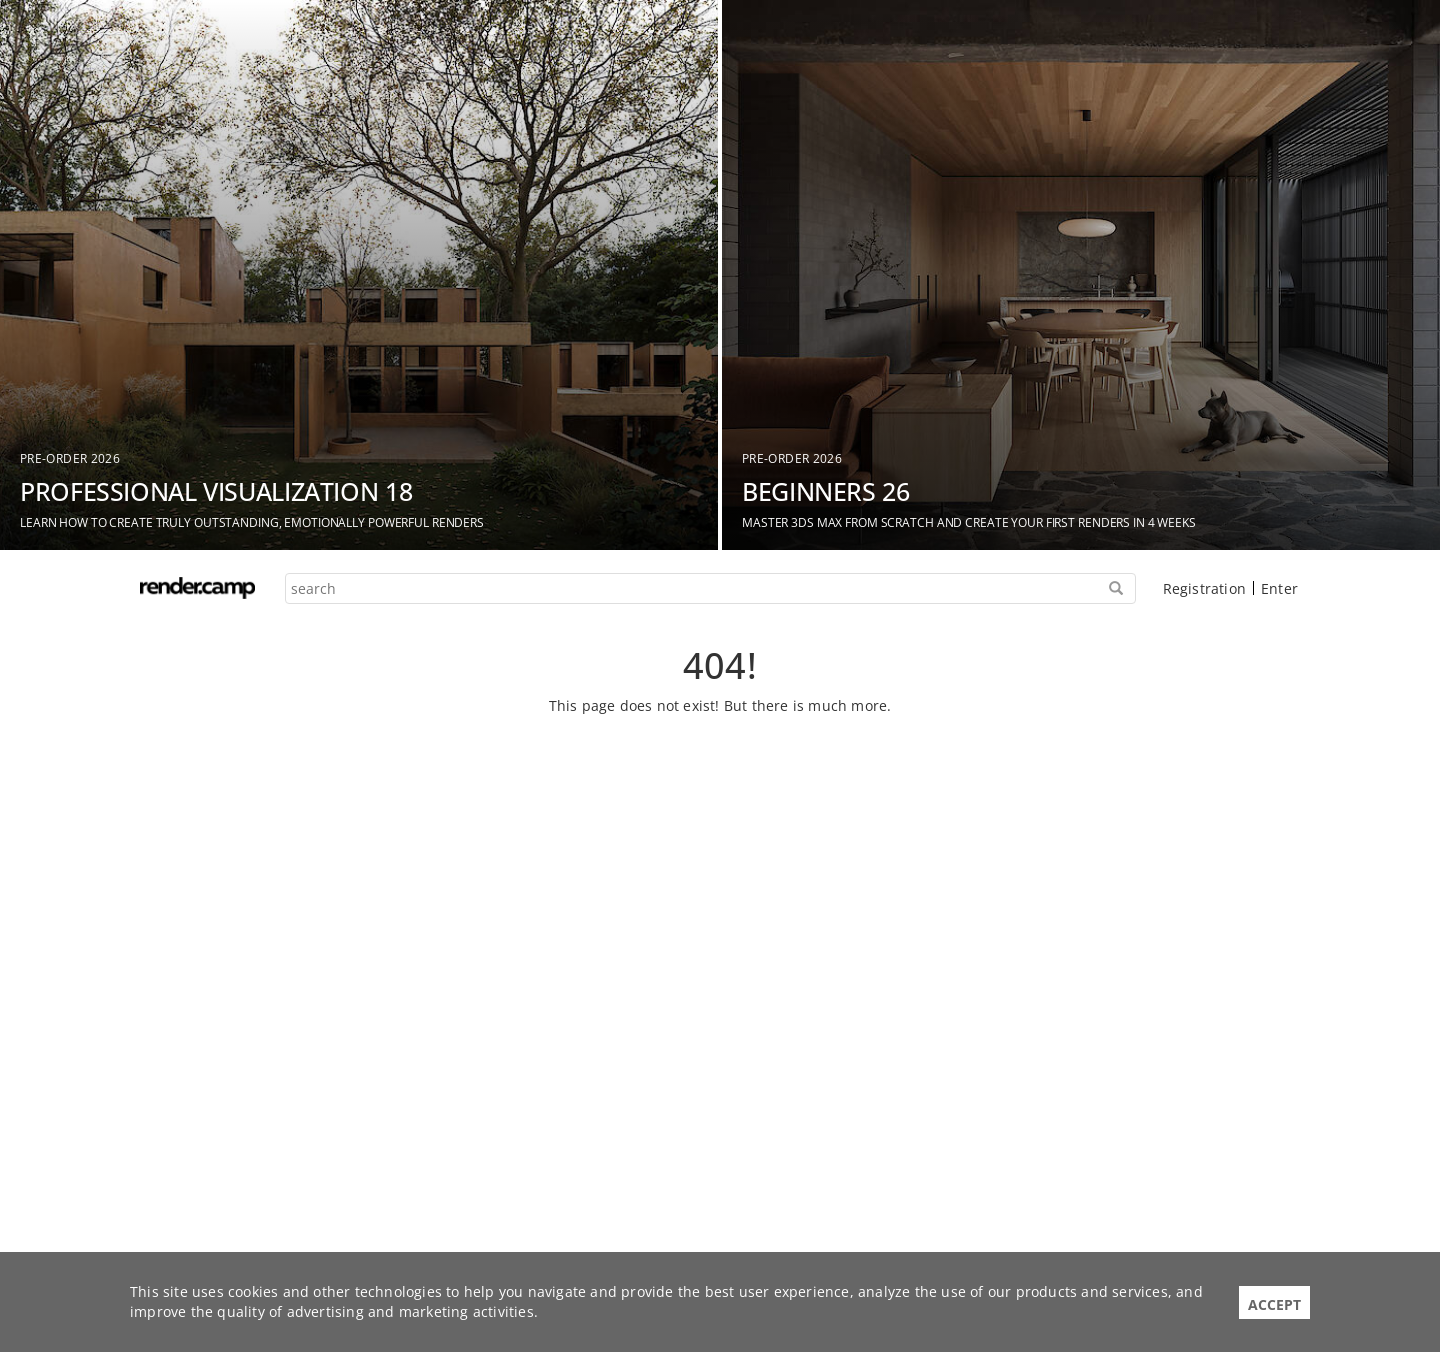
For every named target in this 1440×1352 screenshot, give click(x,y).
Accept (1274, 1304)
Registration (1204, 588)
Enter (1279, 588)
